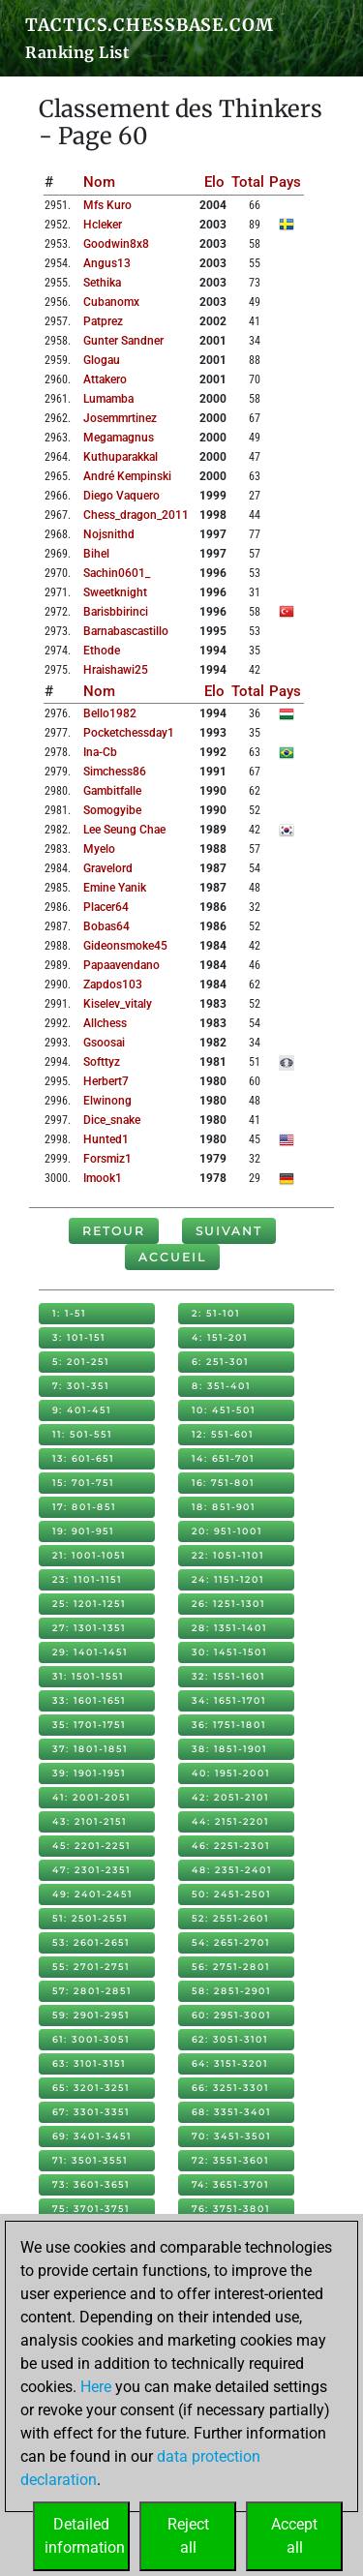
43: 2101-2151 (89, 1821)
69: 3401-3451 (92, 2136)
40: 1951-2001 (231, 1773)
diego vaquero (121, 495)
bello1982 (109, 713)
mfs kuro (107, 205)
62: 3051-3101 (230, 2039)
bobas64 (106, 926)
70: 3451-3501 (231, 2136)
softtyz (101, 1062)
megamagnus (118, 437)
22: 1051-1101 (228, 1555)
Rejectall (188, 2536)
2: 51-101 (216, 1313)
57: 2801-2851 (92, 1990)
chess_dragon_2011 (136, 515)
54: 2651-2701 (231, 1942)
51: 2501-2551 (90, 1918)
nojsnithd (109, 534)
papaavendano (121, 965)
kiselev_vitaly (117, 1004)
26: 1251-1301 (228, 1603)
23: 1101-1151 (87, 1579)
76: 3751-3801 (231, 2208)
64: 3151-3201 (230, 2063)
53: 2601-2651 (91, 1942)
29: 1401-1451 (90, 1652)
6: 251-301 (220, 1361)
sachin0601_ (116, 573)
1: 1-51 (69, 1313)
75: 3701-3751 (91, 2208)
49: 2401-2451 (92, 1894)
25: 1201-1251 (89, 1603)
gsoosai (104, 1042)
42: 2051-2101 (230, 1797)
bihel (96, 554)
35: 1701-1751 (89, 1724)
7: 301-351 (80, 1385)
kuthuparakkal (120, 457)
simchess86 (114, 771)
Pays (285, 182)
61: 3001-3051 (91, 2039)
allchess (105, 1023)
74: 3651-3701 (230, 2184)
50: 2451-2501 (231, 1894)
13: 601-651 (83, 1458)
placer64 (106, 907)
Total (247, 182)
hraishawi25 (115, 670)
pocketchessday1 (128, 733)
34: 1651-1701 (229, 1700)
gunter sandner (123, 341)
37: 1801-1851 (90, 1748)
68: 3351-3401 (231, 2111)
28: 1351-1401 (229, 1627)
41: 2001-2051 (91, 1797)
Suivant (229, 1231)
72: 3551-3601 (230, 2160)
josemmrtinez (120, 418)
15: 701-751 (83, 1482)
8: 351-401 (221, 1385)
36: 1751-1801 (229, 1724)
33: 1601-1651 (89, 1700)
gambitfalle (112, 791)
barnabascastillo (125, 631)
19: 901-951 (83, 1531)
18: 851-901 (224, 1506)
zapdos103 (112, 984)
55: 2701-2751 (91, 1966)
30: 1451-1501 (229, 1652)
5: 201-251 (80, 1361)
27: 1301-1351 (89, 1627)
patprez (103, 321)
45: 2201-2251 (91, 1845)
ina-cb (100, 752)
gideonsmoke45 (125, 946)
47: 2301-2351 (91, 1869)
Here (95, 2387)
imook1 (102, 1178)
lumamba (108, 399)
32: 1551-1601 (228, 1676)
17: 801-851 (84, 1506)
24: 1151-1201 (228, 1579)
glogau (101, 360)
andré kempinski (127, 476)
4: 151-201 (220, 1337)
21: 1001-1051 (89, 1555)
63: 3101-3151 (89, 2063)
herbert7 (106, 1081)
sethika (102, 282)
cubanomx (111, 302)
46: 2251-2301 (231, 1845)
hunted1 (106, 1139)
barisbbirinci (115, 612)
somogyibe (112, 810)
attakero (105, 379)
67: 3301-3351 (91, 2111)
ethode (101, 650)
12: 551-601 (223, 1434)
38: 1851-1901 (229, 1748)
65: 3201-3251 (91, 2087)
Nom (99, 182)
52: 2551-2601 (230, 1918)
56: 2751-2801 (231, 1966)
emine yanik (114, 887)
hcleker (102, 224)
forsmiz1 (107, 1159)
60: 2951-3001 (231, 2015)
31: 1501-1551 (88, 1676)
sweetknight (115, 592)
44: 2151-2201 (230, 1821)
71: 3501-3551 (90, 2160)
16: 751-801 (223, 1482)
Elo (214, 182)
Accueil (172, 1257)
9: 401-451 (81, 1410)
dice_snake (111, 1120)
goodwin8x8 (116, 244)
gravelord (108, 868)
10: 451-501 (224, 1410)
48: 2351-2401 (232, 1869)
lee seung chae (124, 829)
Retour (113, 1231)
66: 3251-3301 (230, 2087)
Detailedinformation (85, 2536)
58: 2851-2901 (231, 1990)
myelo (99, 849)
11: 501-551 (82, 1434)
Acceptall (294, 2536)
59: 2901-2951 (91, 2015)
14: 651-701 (223, 1458)
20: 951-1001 (227, 1531)
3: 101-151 (79, 1337)
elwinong (107, 1100)
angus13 (107, 263)
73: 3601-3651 (91, 2184)
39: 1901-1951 (89, 1773)
